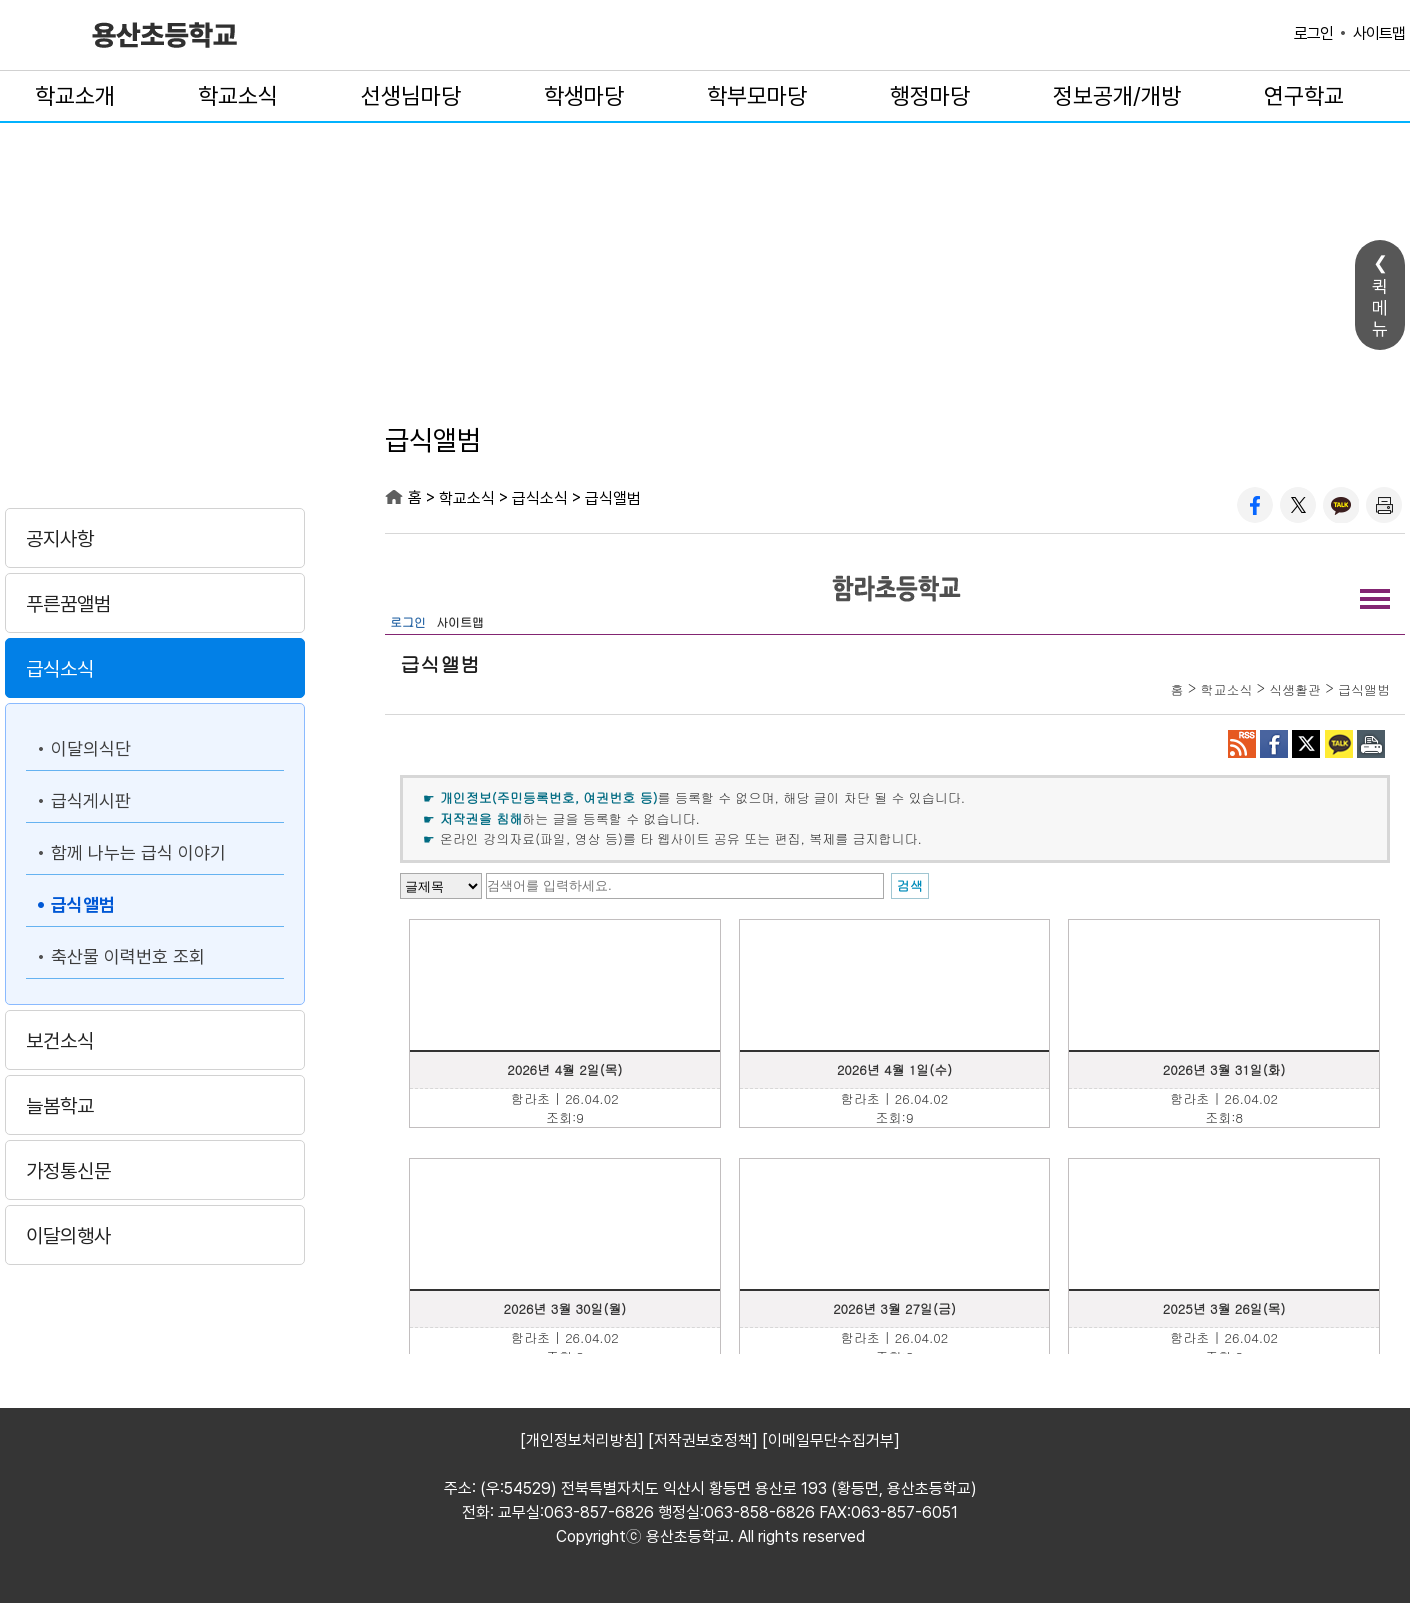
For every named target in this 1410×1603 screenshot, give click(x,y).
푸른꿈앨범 (68, 604)
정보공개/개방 (1117, 96)
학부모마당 (757, 96)
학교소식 (238, 96)
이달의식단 (91, 748)
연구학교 (1304, 96)
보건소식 (60, 1041)
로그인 (1313, 33)
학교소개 (75, 96)
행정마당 (930, 96)
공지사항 (60, 539)
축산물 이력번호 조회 (128, 956)
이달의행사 (68, 1236)
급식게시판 (91, 800)
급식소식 (60, 669)
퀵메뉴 (1380, 307)
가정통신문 (68, 1171)
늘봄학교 (60, 1106)
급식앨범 (83, 904)
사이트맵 (1379, 33)
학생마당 (584, 96)
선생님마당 (411, 96)
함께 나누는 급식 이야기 (138, 852)
